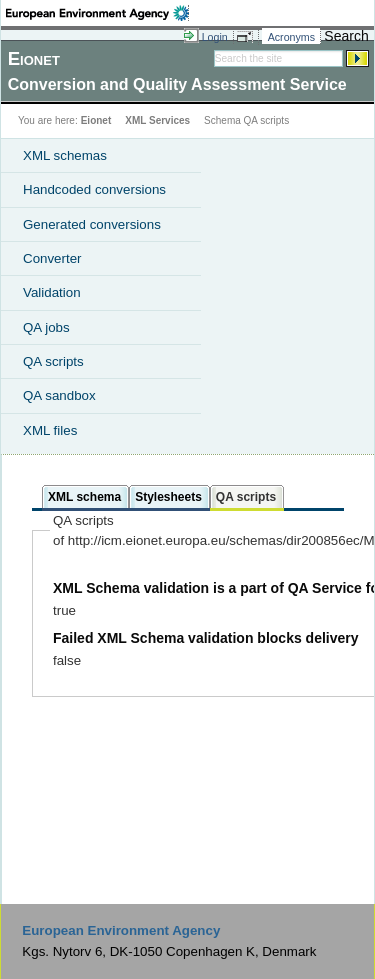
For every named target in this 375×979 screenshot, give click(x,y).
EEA (97, 13)
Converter (52, 258)
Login (215, 37)
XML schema (84, 497)
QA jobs (46, 327)
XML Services (157, 120)
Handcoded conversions (94, 189)
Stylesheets (168, 497)
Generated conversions (92, 224)
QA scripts (53, 361)
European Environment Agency (121, 930)
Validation (52, 292)
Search (346, 36)
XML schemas (65, 155)
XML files (50, 430)
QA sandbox (59, 395)
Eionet (96, 120)
